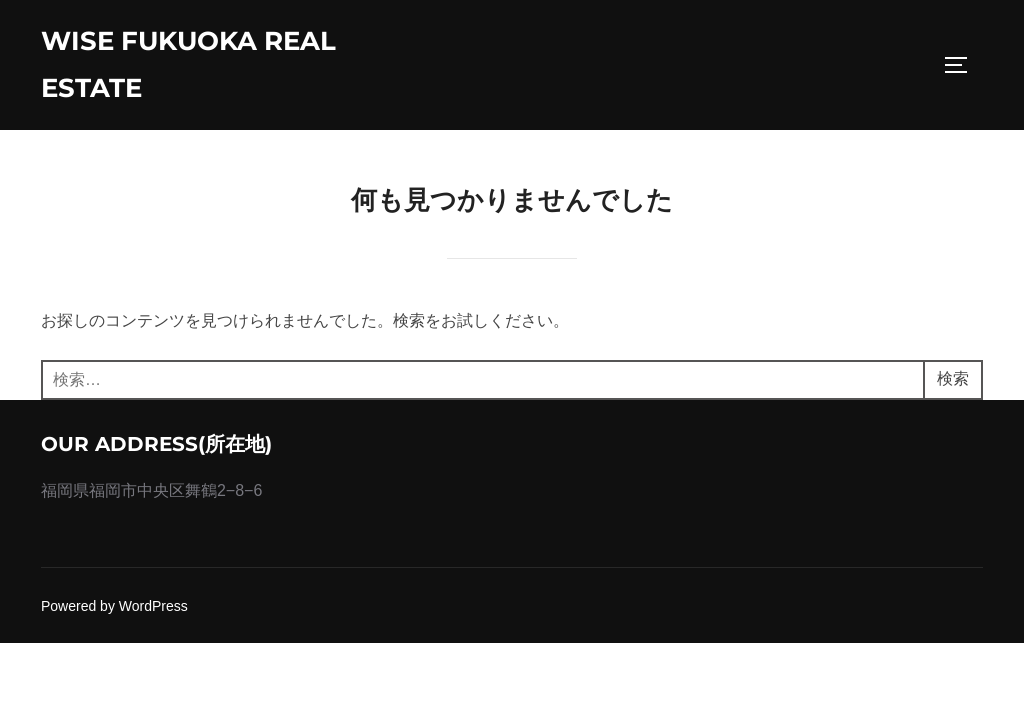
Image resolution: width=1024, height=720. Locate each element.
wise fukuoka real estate (188, 64)
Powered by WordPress (114, 606)
